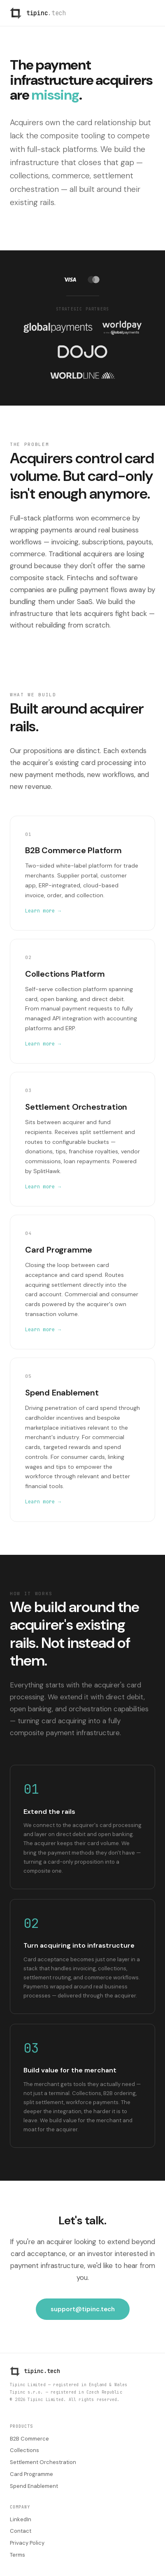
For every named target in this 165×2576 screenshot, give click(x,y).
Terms (17, 2554)
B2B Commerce (29, 2438)
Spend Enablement (34, 2486)
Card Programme (31, 2474)
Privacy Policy (27, 2542)
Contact (20, 2530)
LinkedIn (20, 2519)
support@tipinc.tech (83, 2309)
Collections (24, 2450)
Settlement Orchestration (43, 2462)
